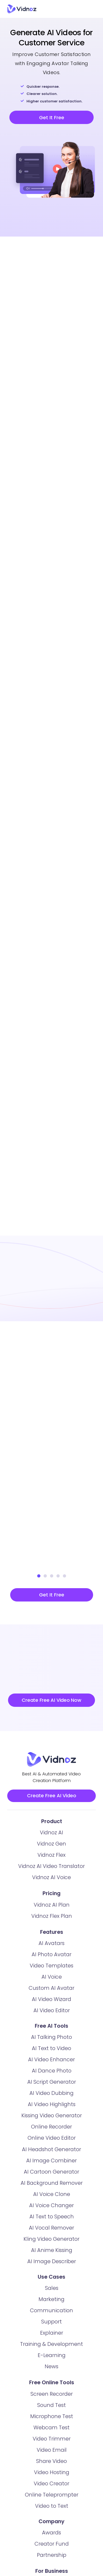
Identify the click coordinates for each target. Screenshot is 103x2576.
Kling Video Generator (51, 2241)
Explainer (51, 2335)
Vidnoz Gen (51, 1846)
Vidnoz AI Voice (51, 1879)
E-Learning (52, 2357)
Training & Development (51, 2346)
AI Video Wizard (51, 2001)
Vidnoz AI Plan (52, 1907)
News (51, 2368)
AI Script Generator (51, 2084)
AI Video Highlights (51, 2106)
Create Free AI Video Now (51, 1700)
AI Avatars (51, 1945)
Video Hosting (51, 2474)
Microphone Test (51, 2418)
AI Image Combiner (51, 2162)
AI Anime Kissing (51, 2252)
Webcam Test (51, 2429)
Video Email (52, 2452)
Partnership (51, 2557)
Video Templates (51, 1967)
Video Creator (51, 2485)
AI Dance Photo (51, 2072)
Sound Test (51, 2407)
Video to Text (51, 2508)
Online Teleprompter (51, 2497)
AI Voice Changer (51, 2207)
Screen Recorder (51, 2396)
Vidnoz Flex (51, 1857)
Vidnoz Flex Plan (51, 1918)
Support (51, 2323)
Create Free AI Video (51, 1796)
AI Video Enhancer (51, 2061)
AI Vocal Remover (51, 2230)
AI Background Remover (52, 2185)
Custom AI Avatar (51, 1990)
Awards (51, 2534)
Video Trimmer (52, 2441)
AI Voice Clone (51, 2196)
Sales (51, 2290)
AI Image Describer (51, 2263)
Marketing (51, 2301)
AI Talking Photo (51, 2039)
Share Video (51, 2463)
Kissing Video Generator (51, 2117)
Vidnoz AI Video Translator (51, 1868)
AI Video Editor (51, 2012)
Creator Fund (52, 2546)
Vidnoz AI (51, 1834)
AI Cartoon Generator (51, 2174)
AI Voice (51, 1979)
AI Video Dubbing (51, 2095)
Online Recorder (51, 2128)
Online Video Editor (52, 2140)
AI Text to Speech (51, 2218)
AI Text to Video (51, 2050)
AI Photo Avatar (51, 1956)
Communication (51, 2312)
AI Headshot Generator (51, 2151)
